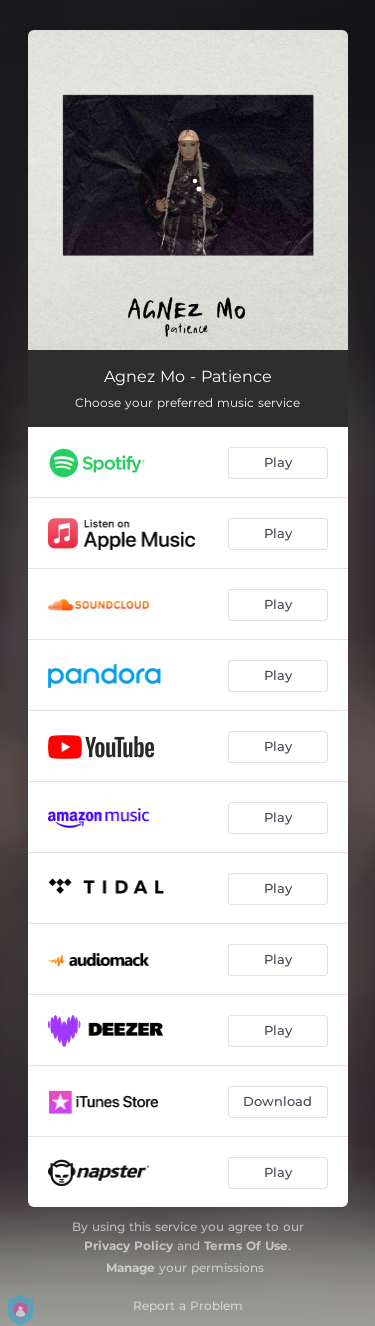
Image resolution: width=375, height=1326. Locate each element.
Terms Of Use (246, 1245)
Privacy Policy (128, 1245)
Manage (130, 1267)
